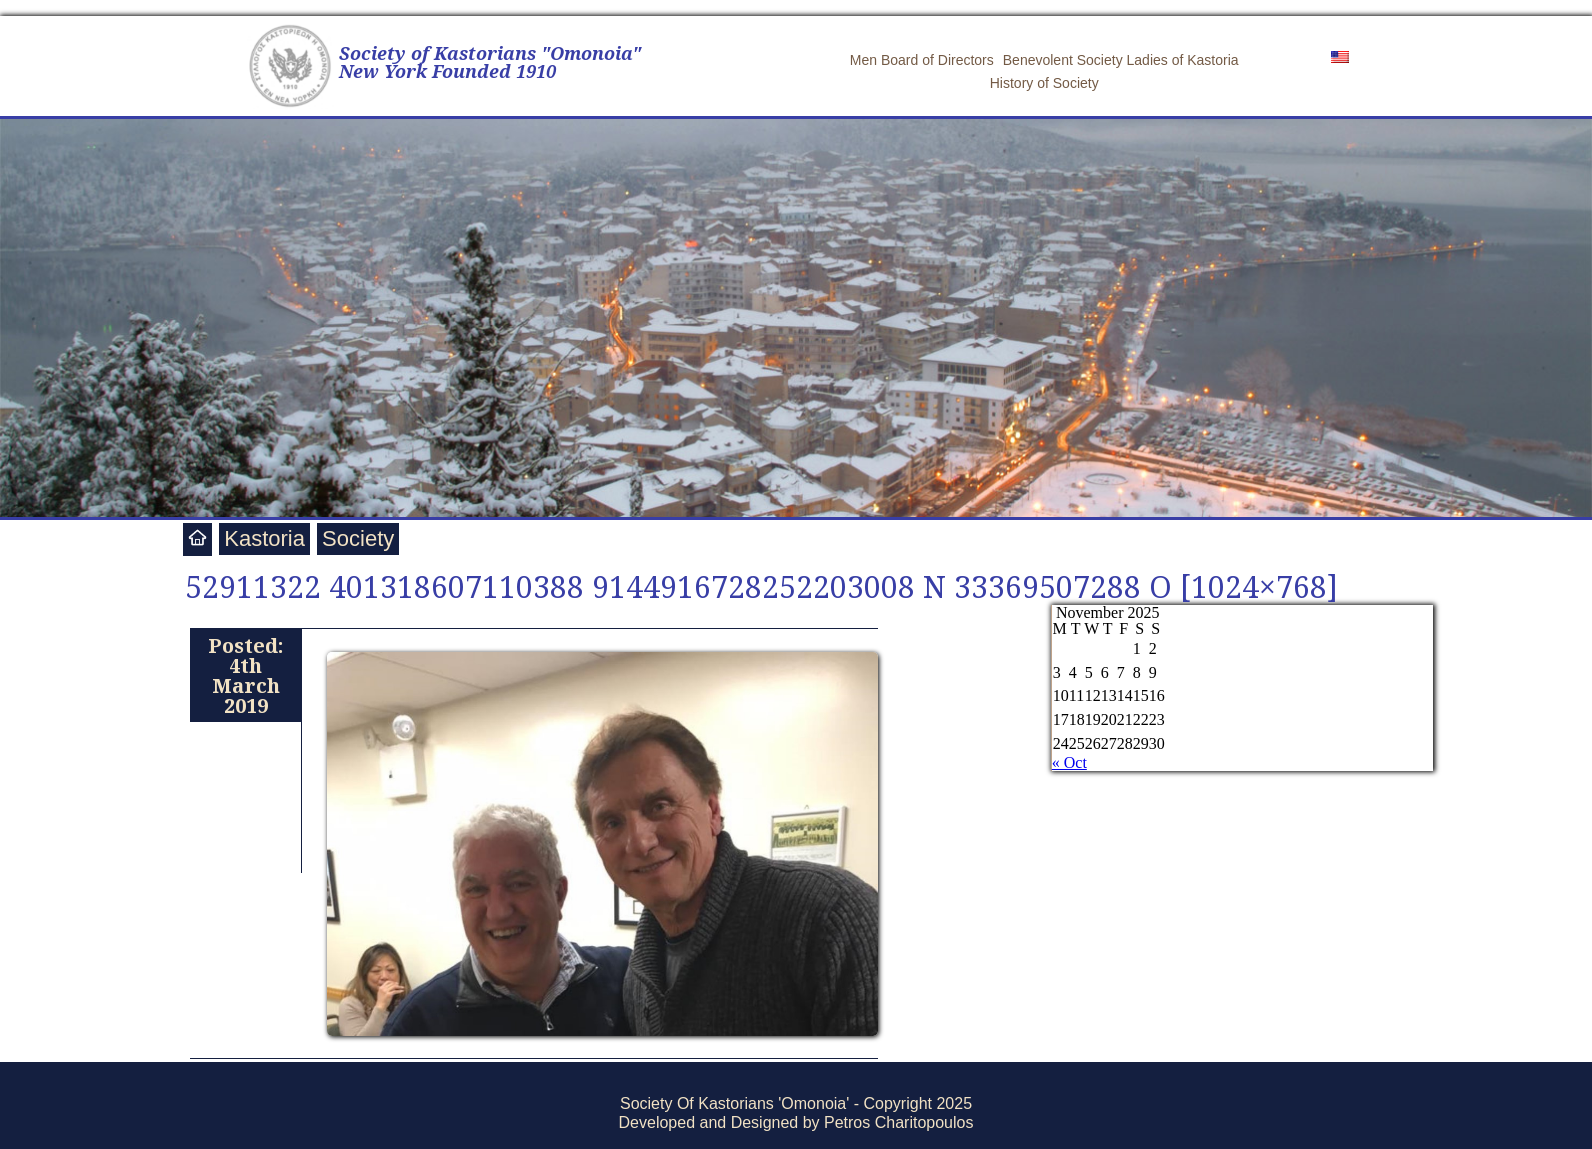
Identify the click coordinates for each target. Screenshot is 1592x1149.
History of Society (1044, 83)
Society (358, 538)
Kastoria (264, 538)
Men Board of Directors (922, 60)
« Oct (1069, 762)
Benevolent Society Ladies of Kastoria (1121, 60)
